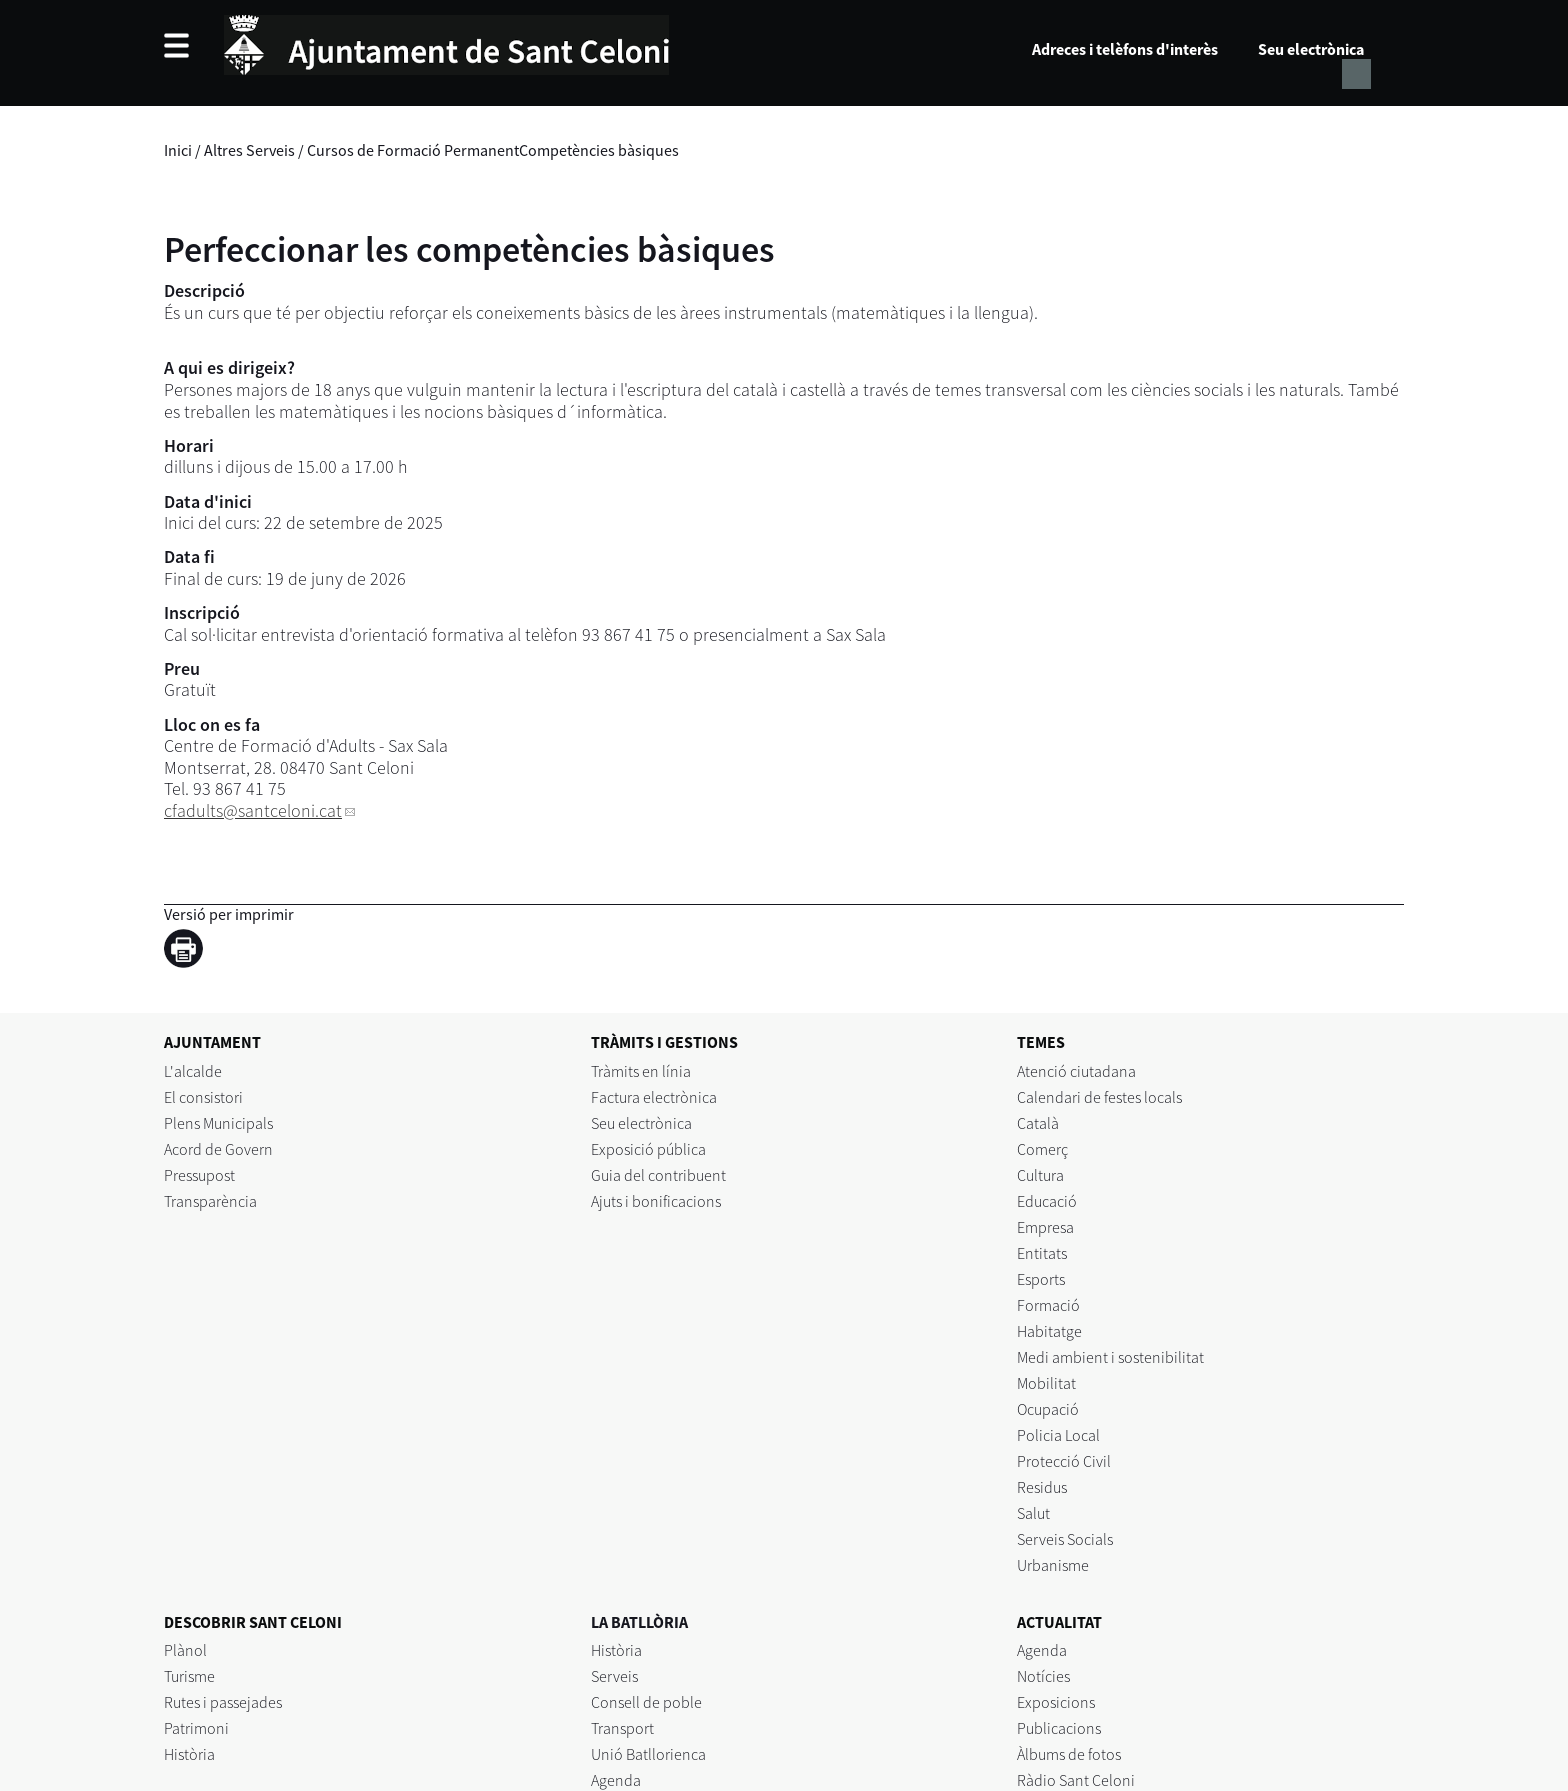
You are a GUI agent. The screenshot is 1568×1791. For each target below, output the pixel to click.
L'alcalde (193, 1071)
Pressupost (199, 1175)
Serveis (614, 1676)
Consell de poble (646, 1702)
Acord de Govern (218, 1149)
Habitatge (1049, 1331)
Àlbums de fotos (1069, 1754)
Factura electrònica (654, 1097)
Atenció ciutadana (1076, 1071)
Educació (1047, 1201)
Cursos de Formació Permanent (413, 150)
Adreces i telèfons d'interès (1125, 49)
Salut (1033, 1513)
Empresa (1045, 1227)
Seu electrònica (1311, 49)
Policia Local (1058, 1435)
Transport (622, 1728)
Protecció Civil (1064, 1461)
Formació (1048, 1305)
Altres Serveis (249, 150)
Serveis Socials (1065, 1539)
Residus (1042, 1487)
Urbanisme (1053, 1565)
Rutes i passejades (223, 1702)
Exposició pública (648, 1149)
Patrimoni (196, 1728)
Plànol (185, 1650)
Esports (1041, 1279)
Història (189, 1754)
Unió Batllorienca (648, 1754)
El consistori (203, 1097)
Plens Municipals (218, 1123)
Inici (178, 150)
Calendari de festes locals (1099, 1097)
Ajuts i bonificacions (656, 1201)
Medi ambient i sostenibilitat (1110, 1357)
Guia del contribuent (658, 1175)
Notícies (1043, 1676)
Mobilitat (1046, 1383)
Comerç (1042, 1149)
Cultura (1040, 1175)
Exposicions (1056, 1702)
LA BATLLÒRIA (639, 1622)
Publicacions (1059, 1728)
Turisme (189, 1676)
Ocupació (1048, 1409)
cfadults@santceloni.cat (253, 810)
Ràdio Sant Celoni (1076, 1780)
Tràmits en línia (641, 1071)
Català (1038, 1123)
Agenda (616, 1780)
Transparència (210, 1201)
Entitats (1042, 1253)
